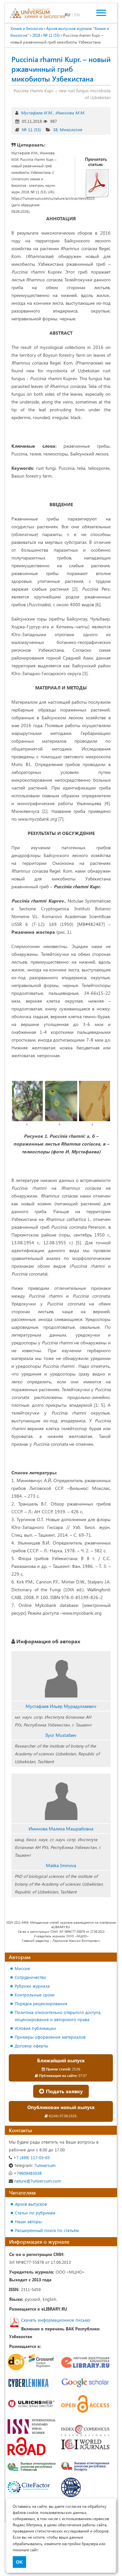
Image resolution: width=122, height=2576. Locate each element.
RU (67, 14)
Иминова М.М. (70, 112)
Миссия (22, 1968)
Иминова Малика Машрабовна (61, 1829)
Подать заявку (61, 2091)
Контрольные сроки (35, 1994)
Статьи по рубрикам (35, 2212)
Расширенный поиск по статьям (47, 2230)
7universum (32, 2165)
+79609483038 (25, 2173)
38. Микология (67, 129)
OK (19, 2562)
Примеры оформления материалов (50, 2037)
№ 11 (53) (31, 129)
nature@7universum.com (35, 2181)
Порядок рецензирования (41, 2003)
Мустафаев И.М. (37, 112)
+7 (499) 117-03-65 (29, 2157)
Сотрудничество (30, 1977)
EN (77, 14)
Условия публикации (35, 2028)
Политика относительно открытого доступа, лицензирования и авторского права (58, 2015)
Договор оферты (31, 2045)
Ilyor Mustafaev (61, 1735)
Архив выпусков (31, 2204)
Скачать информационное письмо (55, 2320)
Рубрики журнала (32, 1986)
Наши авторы (28, 2221)
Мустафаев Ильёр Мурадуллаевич (61, 1706)
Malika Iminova (61, 1865)
